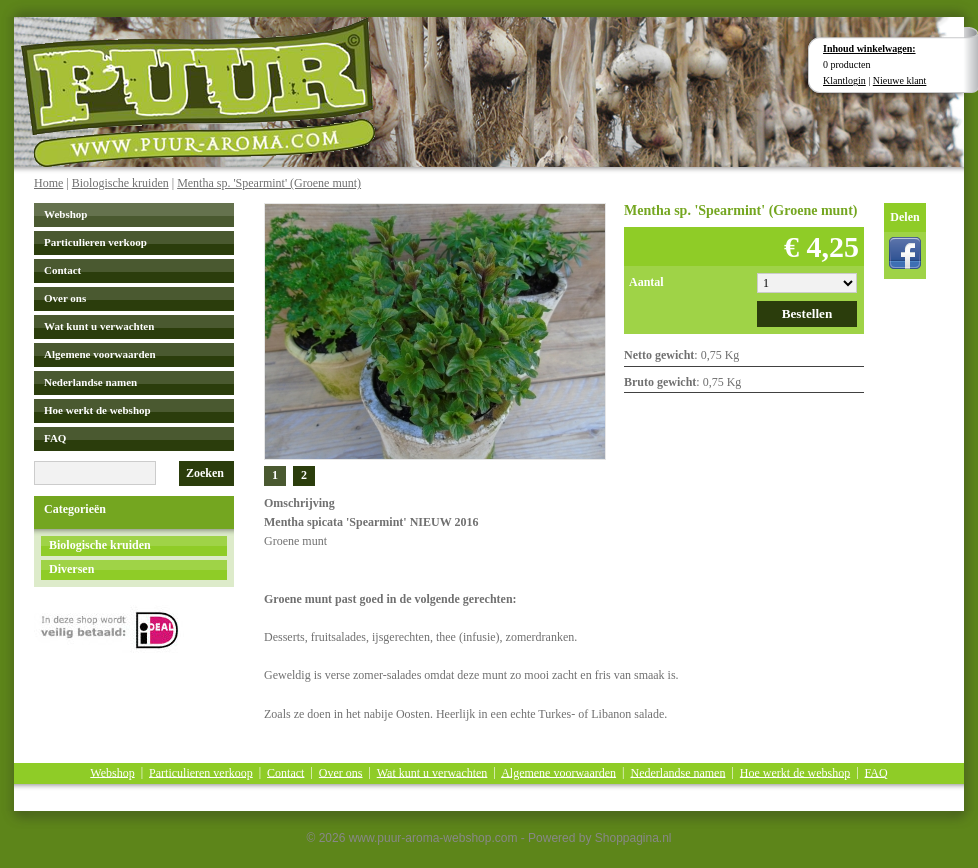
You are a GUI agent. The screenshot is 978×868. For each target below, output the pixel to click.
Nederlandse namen (90, 382)
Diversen (71, 569)
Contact (62, 270)
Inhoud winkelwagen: (869, 48)
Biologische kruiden (120, 183)
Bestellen (807, 313)
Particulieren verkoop (95, 242)
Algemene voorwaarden (100, 354)
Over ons (65, 298)
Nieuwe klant (900, 80)
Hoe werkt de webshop (97, 410)
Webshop (65, 214)
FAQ (55, 438)
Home (48, 183)
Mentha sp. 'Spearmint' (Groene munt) (269, 183)
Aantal (646, 282)
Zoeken (205, 473)
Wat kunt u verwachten (99, 326)
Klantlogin (844, 80)
